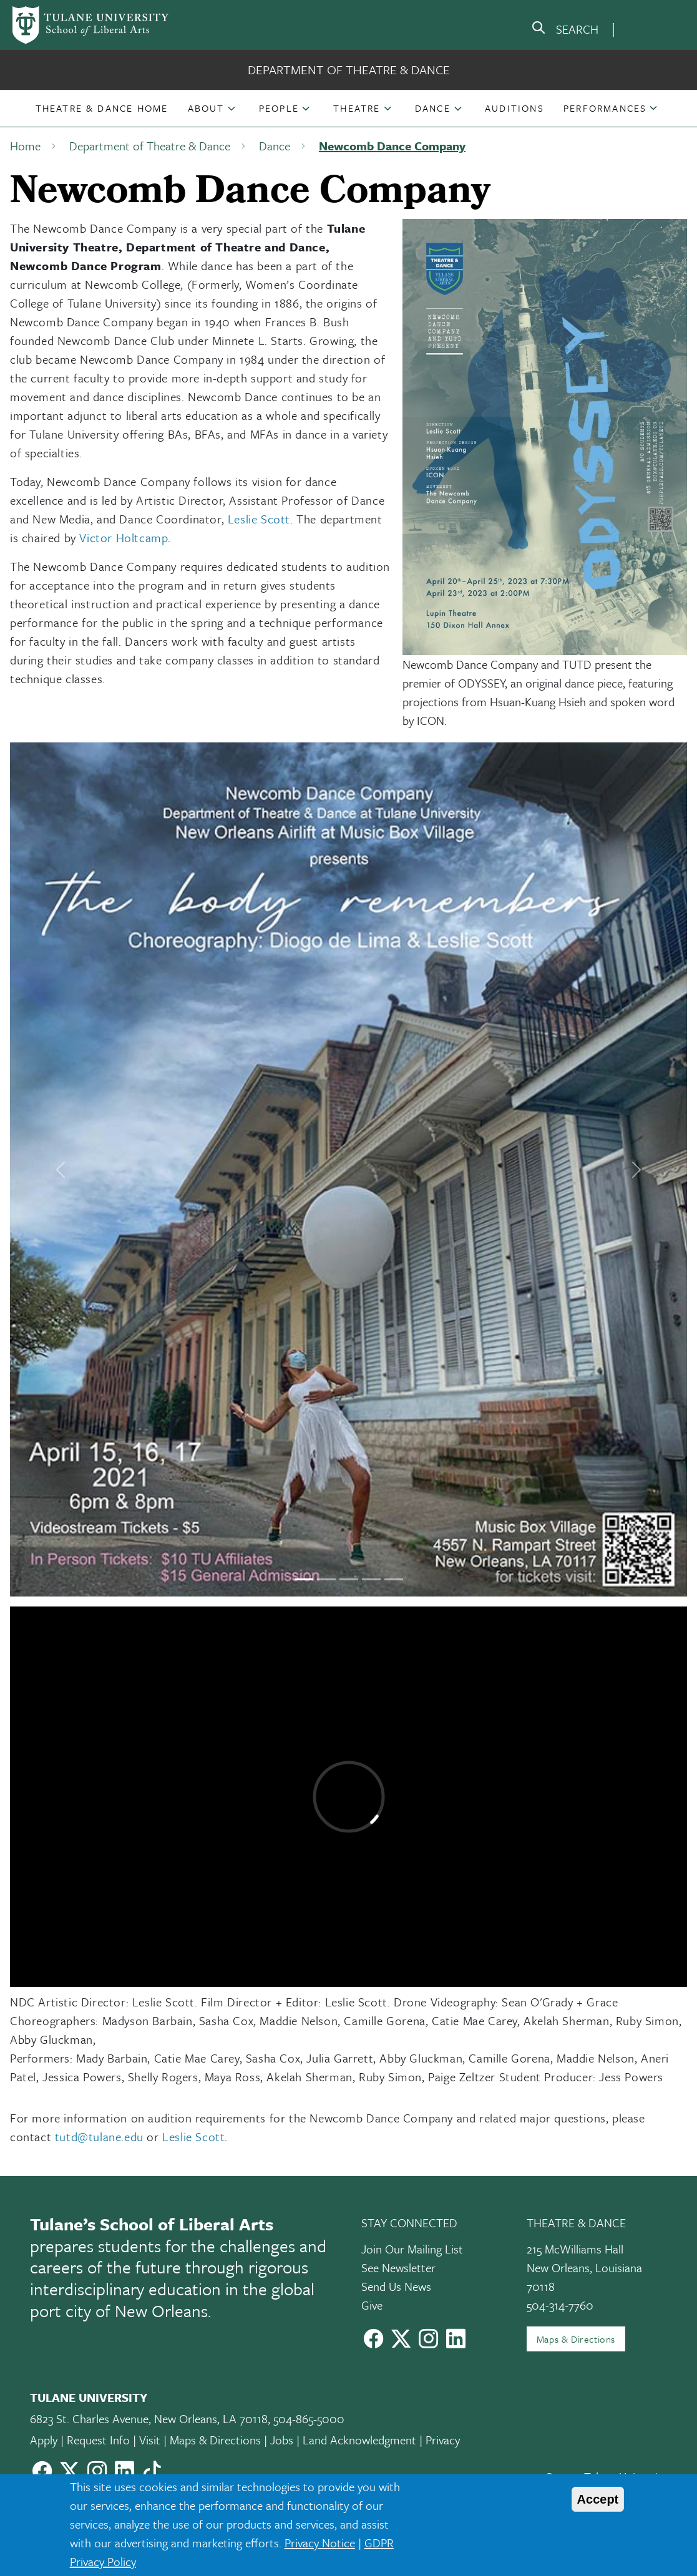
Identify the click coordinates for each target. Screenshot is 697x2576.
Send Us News (396, 2286)
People (279, 108)
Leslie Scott (259, 518)
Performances (604, 108)
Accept (598, 2499)
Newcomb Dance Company (392, 145)
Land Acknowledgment (359, 2439)
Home (25, 145)
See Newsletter (398, 2267)
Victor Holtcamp (123, 537)
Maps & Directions (576, 2339)
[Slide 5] (393, 1579)
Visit (149, 2439)
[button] (102, 108)
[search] (564, 30)
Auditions (514, 108)
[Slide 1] (304, 1579)
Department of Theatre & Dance (349, 70)
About (206, 108)
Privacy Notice (320, 2542)
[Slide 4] (371, 1579)
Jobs (281, 2439)
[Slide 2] (326, 1579)
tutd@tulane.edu (99, 2136)
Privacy (443, 2439)
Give (372, 2305)
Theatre (356, 108)
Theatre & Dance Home (102, 108)
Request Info (98, 2439)
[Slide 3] (348, 1579)
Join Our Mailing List (412, 2248)
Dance (433, 108)
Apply (43, 2439)
